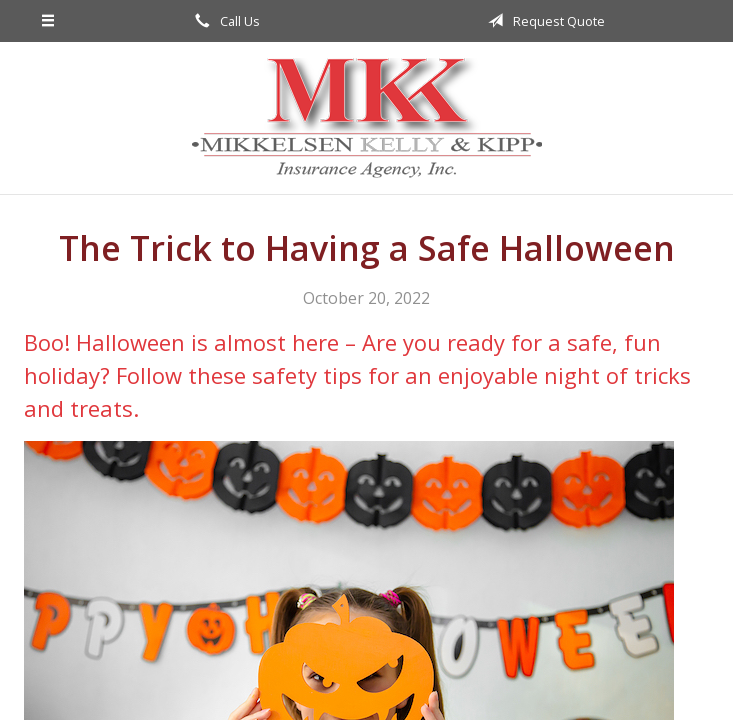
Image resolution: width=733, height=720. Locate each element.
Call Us (224, 21)
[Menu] (48, 21)
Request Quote (543, 21)
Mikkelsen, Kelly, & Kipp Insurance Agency (367, 118)
